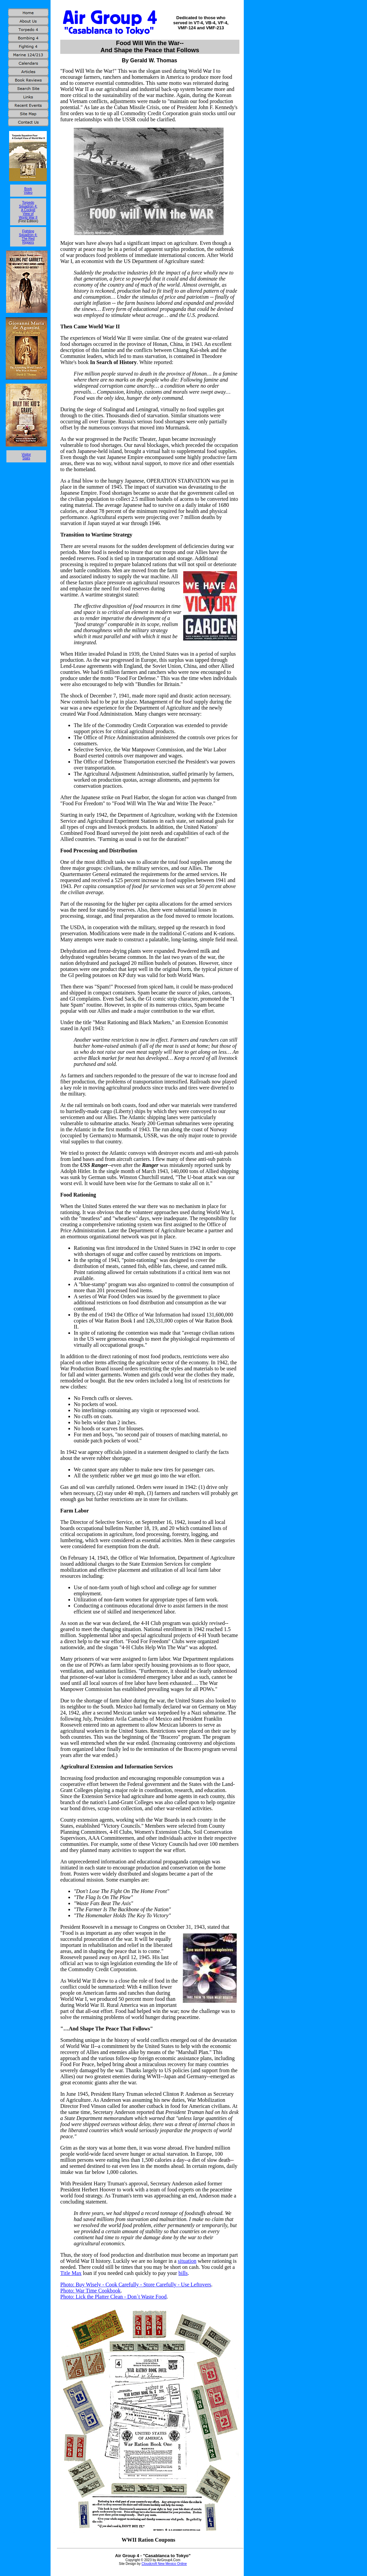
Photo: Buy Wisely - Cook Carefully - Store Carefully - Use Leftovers (135, 2284)
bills (183, 2273)
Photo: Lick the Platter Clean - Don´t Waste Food (113, 2297)
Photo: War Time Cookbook (90, 2290)
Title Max (70, 2273)
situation (187, 2261)
